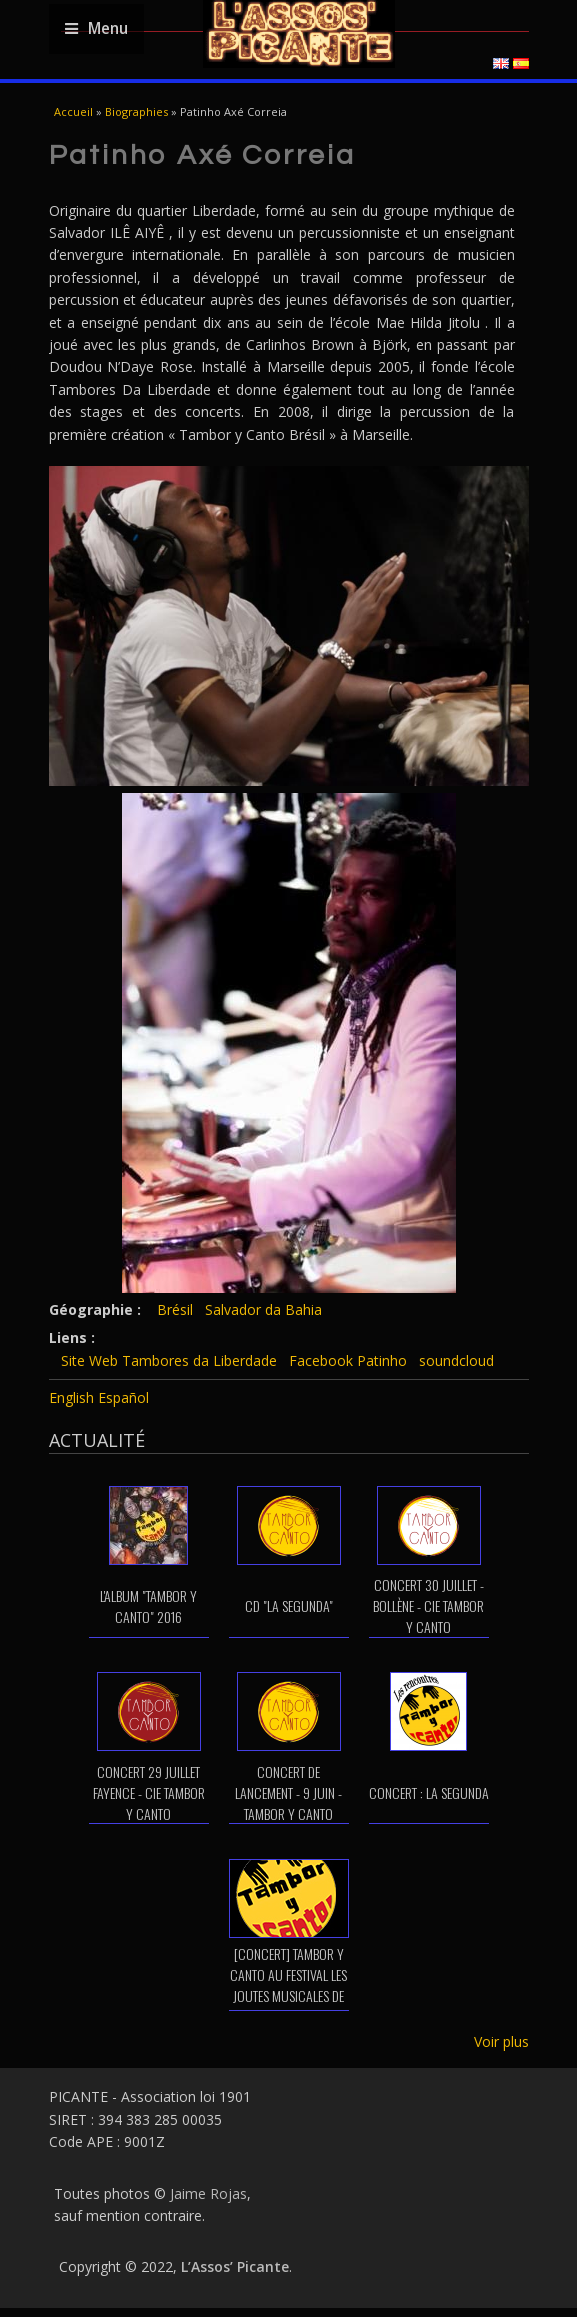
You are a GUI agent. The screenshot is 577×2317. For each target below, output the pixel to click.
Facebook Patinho (348, 1360)
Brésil (175, 1309)
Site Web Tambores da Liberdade (169, 1360)
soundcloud (456, 1360)
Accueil (73, 111)
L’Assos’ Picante (235, 2266)
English (71, 1397)
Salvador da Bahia (263, 1309)
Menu (96, 28)
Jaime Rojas (208, 2193)
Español (123, 1397)
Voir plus (501, 2041)
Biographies (136, 111)
